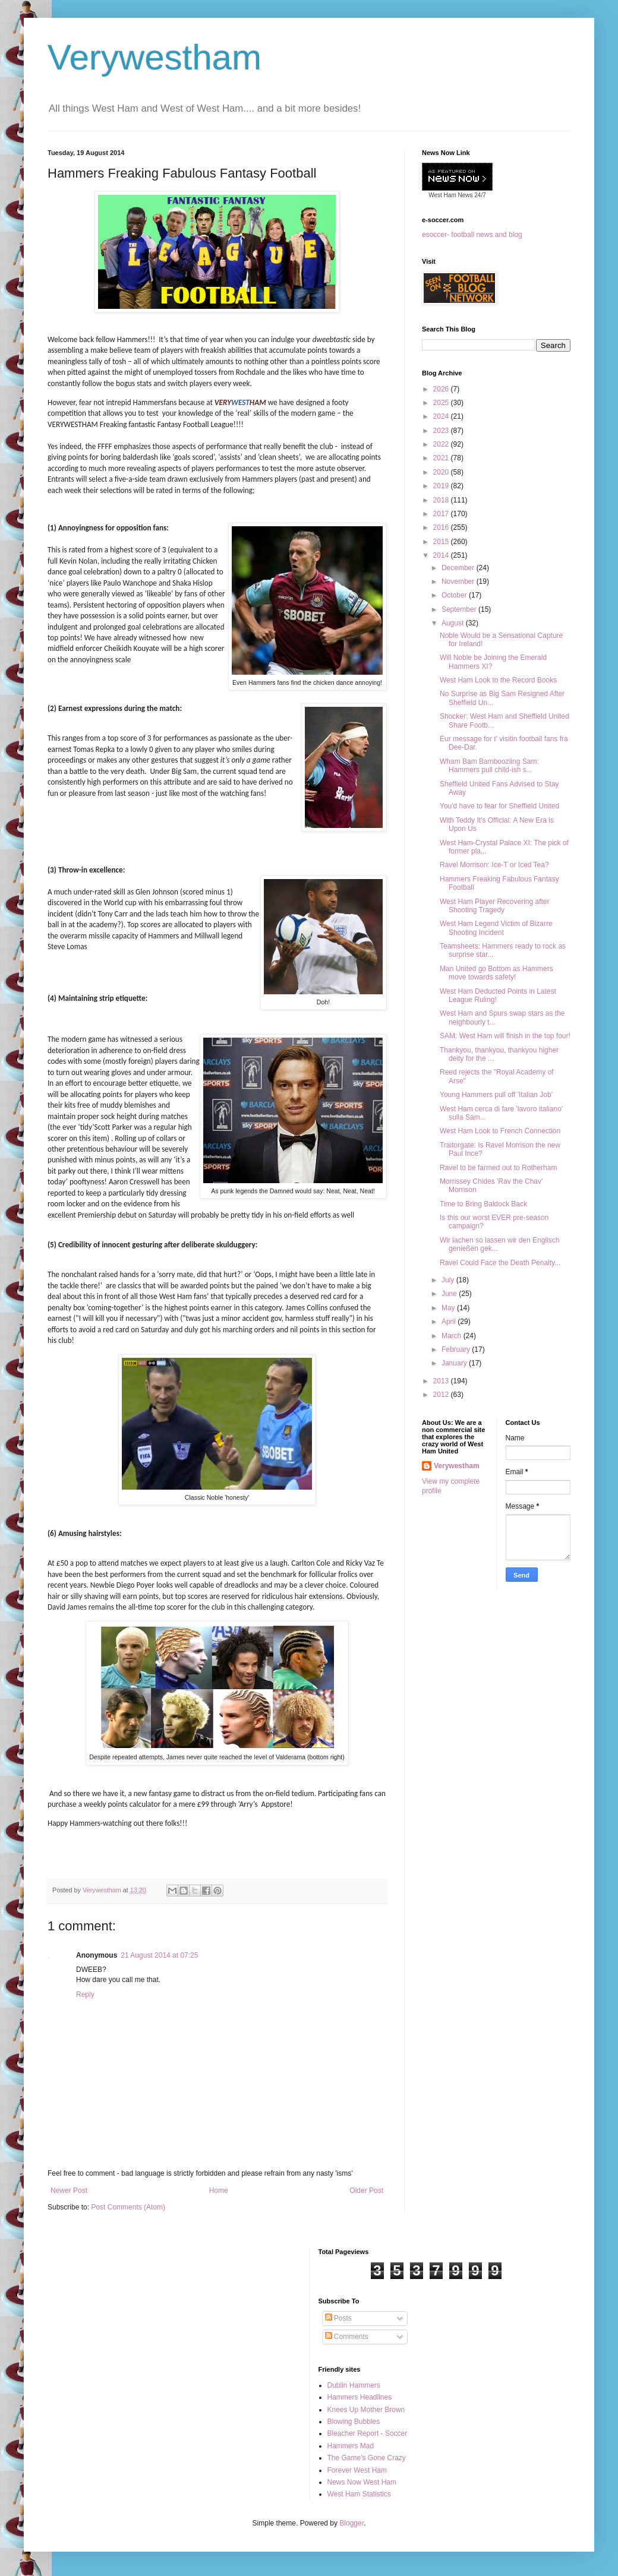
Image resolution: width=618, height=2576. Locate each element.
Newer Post (69, 2190)
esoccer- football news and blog (472, 234)
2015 (442, 542)
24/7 (479, 195)
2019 (442, 486)
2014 (442, 555)
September (460, 609)
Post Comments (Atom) (128, 2207)
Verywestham (154, 57)
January (455, 1363)
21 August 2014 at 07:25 (159, 1955)
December (459, 568)
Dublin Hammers (353, 2385)
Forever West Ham (357, 2470)
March (453, 1336)
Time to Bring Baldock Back (483, 1204)
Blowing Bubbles (353, 2421)
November (459, 581)
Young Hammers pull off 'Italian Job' (496, 1095)
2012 (442, 1394)
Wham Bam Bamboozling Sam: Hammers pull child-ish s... (489, 765)
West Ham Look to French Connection (500, 1131)
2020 (442, 472)
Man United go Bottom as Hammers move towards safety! (496, 973)
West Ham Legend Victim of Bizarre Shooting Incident (496, 927)
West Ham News (450, 195)
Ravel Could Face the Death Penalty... (500, 1263)
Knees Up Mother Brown (366, 2410)
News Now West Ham (361, 2482)
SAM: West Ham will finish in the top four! (505, 1036)
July (449, 1280)
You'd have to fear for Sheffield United (499, 806)
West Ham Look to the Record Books (498, 680)
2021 (442, 458)
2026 (442, 389)
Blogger (351, 2523)
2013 (442, 1381)
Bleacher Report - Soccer (367, 2433)
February (457, 1349)
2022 (442, 444)
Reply (85, 1994)
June (450, 1293)
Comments (346, 2336)
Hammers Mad (350, 2446)
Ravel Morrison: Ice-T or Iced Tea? (494, 865)
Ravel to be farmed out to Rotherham (498, 1168)
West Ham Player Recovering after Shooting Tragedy (495, 905)
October (455, 595)
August (454, 623)
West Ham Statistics (359, 2494)
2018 (442, 500)
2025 (442, 403)
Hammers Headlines (359, 2397)
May (449, 1308)
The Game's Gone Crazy (366, 2458)
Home (218, 2190)
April (450, 1321)
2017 (442, 514)
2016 (442, 527)
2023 (442, 430)
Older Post (366, 2190)
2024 (442, 416)
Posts (338, 2318)
